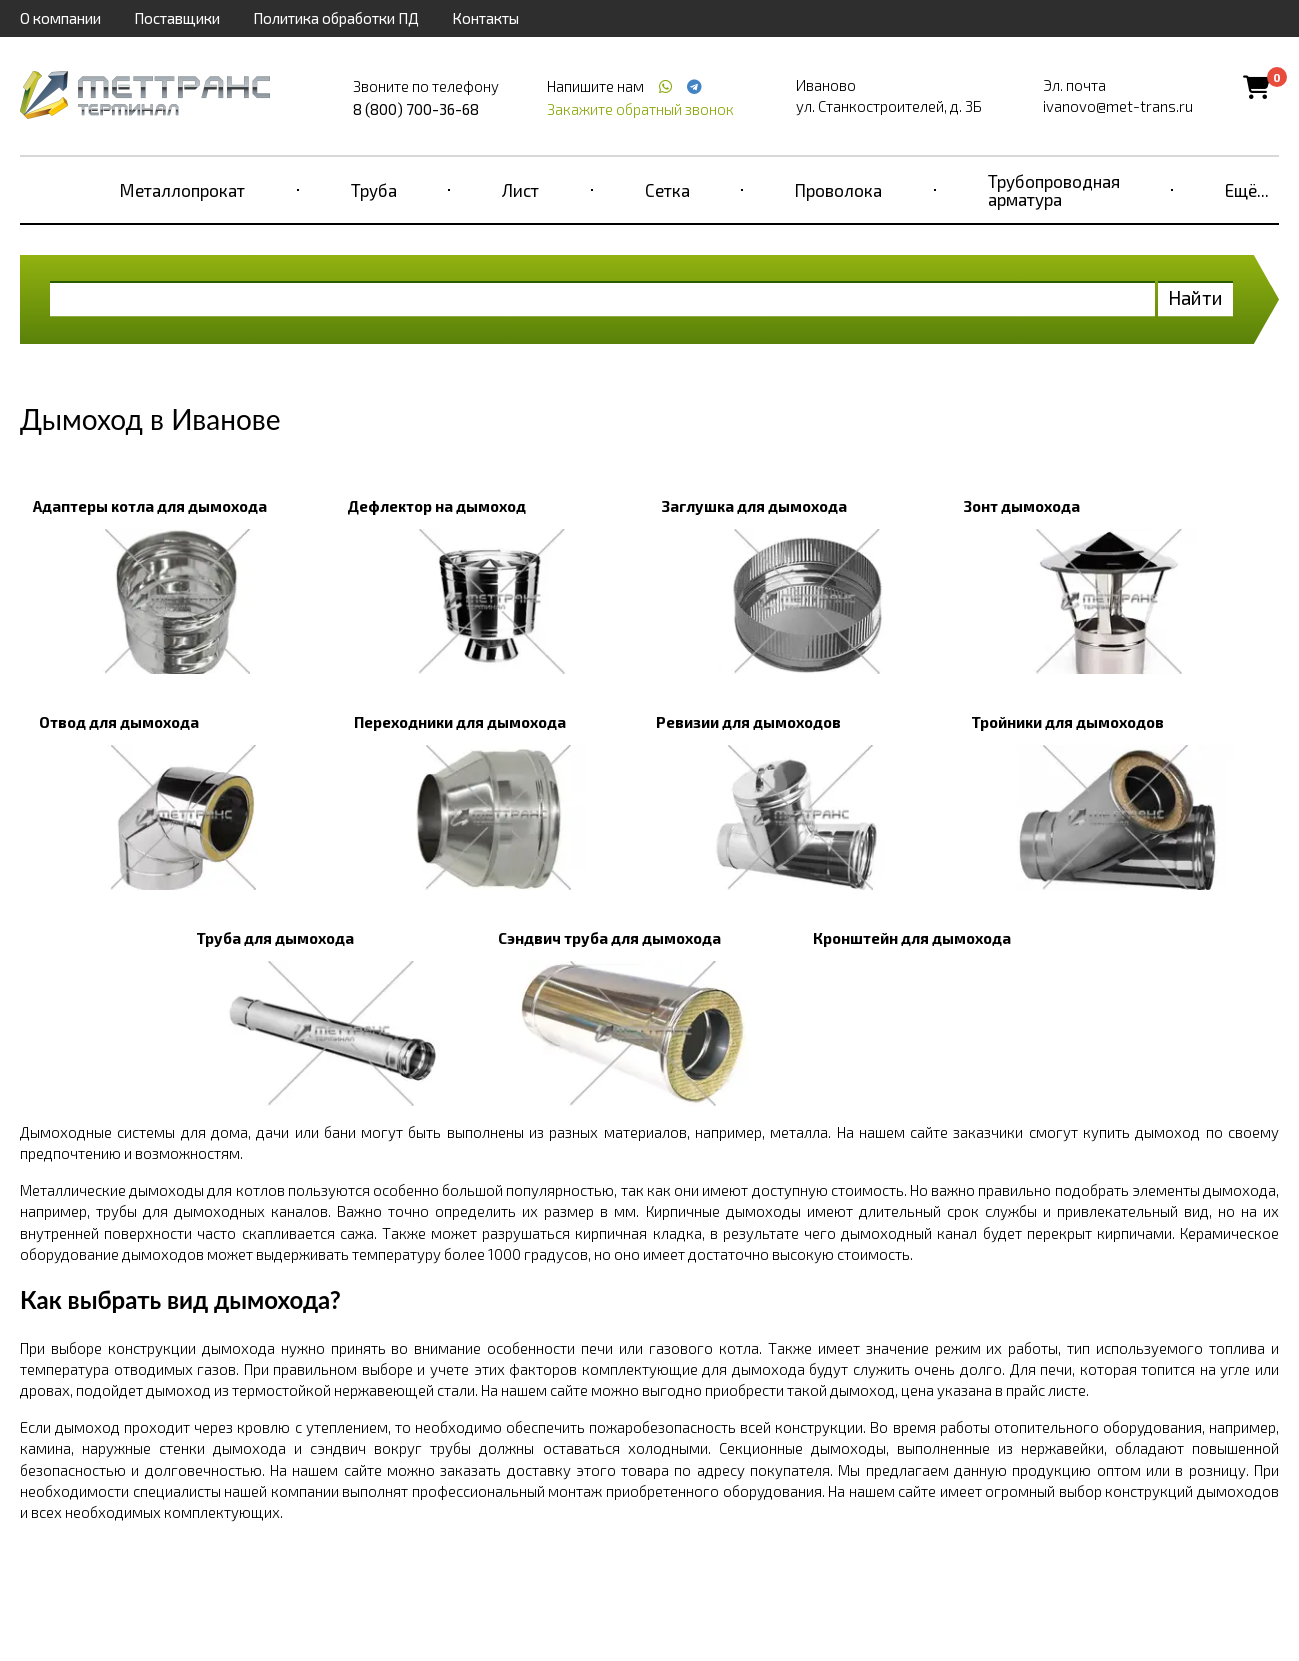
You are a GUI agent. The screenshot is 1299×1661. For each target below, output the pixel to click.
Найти (1195, 297)
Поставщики (177, 18)
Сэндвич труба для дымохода (609, 938)
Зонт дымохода (1022, 506)
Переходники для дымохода (460, 722)
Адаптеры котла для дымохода (150, 506)
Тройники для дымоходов (1067, 722)
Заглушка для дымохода (754, 506)
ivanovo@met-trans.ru (1118, 106)
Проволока (838, 190)
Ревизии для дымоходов (748, 722)
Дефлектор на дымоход (436, 506)
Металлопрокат (182, 190)
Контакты (485, 18)
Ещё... (1247, 190)
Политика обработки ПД (336, 18)
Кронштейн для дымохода (912, 938)
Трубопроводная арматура (1054, 190)
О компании (60, 18)
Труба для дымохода (275, 938)
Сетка (667, 190)
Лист (520, 190)
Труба (374, 190)
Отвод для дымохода (119, 722)
